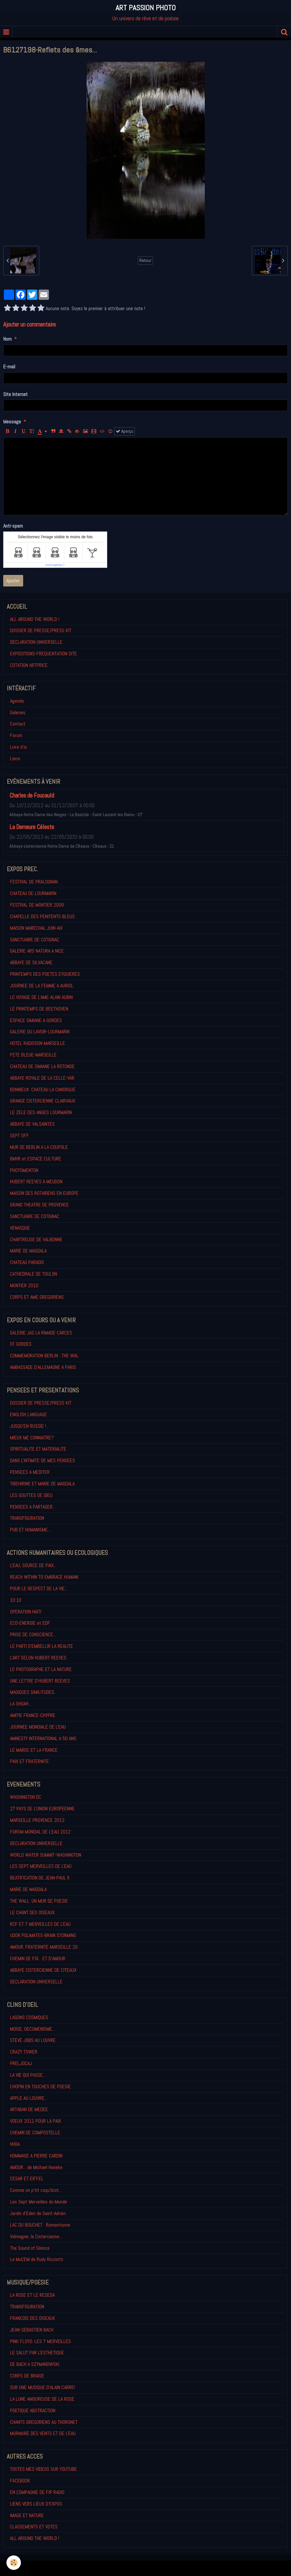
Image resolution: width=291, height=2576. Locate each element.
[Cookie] (13, 2562)
